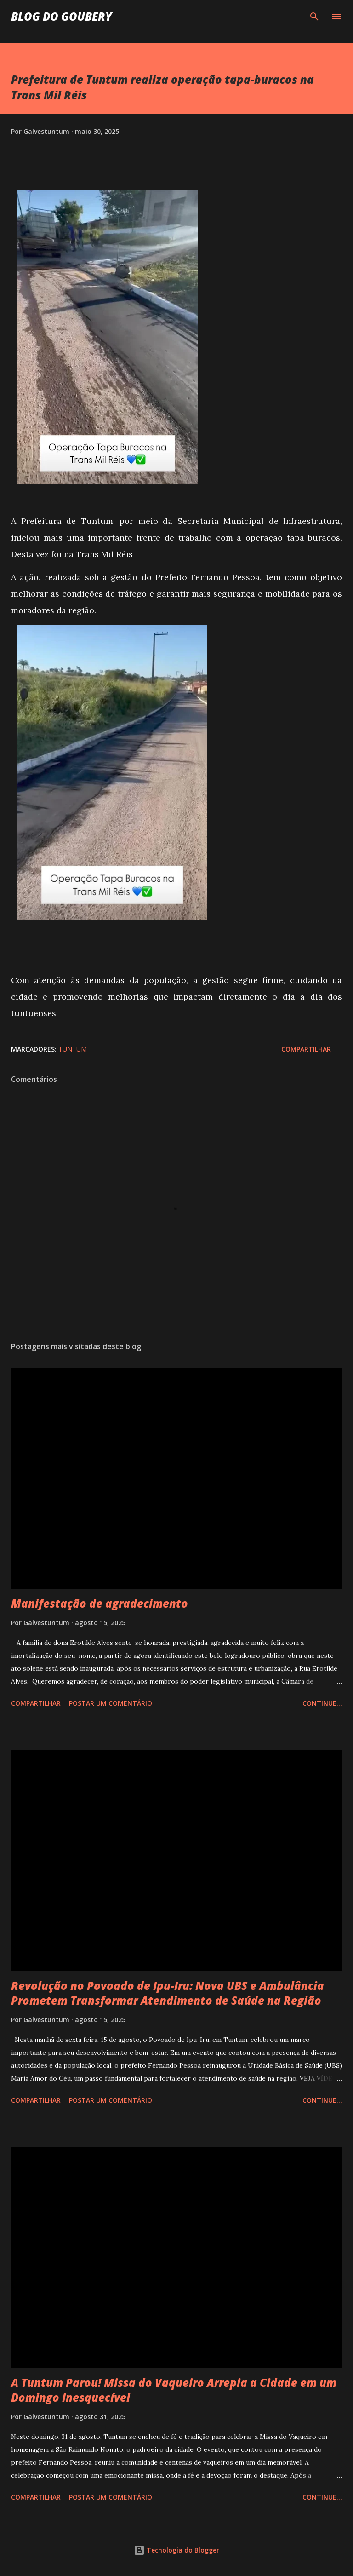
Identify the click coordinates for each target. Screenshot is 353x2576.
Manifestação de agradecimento (99, 1603)
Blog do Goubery (61, 16)
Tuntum (72, 1049)
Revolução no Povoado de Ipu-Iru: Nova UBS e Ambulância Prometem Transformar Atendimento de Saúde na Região (167, 1993)
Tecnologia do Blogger (176, 2550)
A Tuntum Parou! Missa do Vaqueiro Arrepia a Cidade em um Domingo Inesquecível (173, 2390)
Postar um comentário (110, 1703)
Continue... (322, 1703)
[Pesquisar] (314, 16)
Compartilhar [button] (306, 1049)
